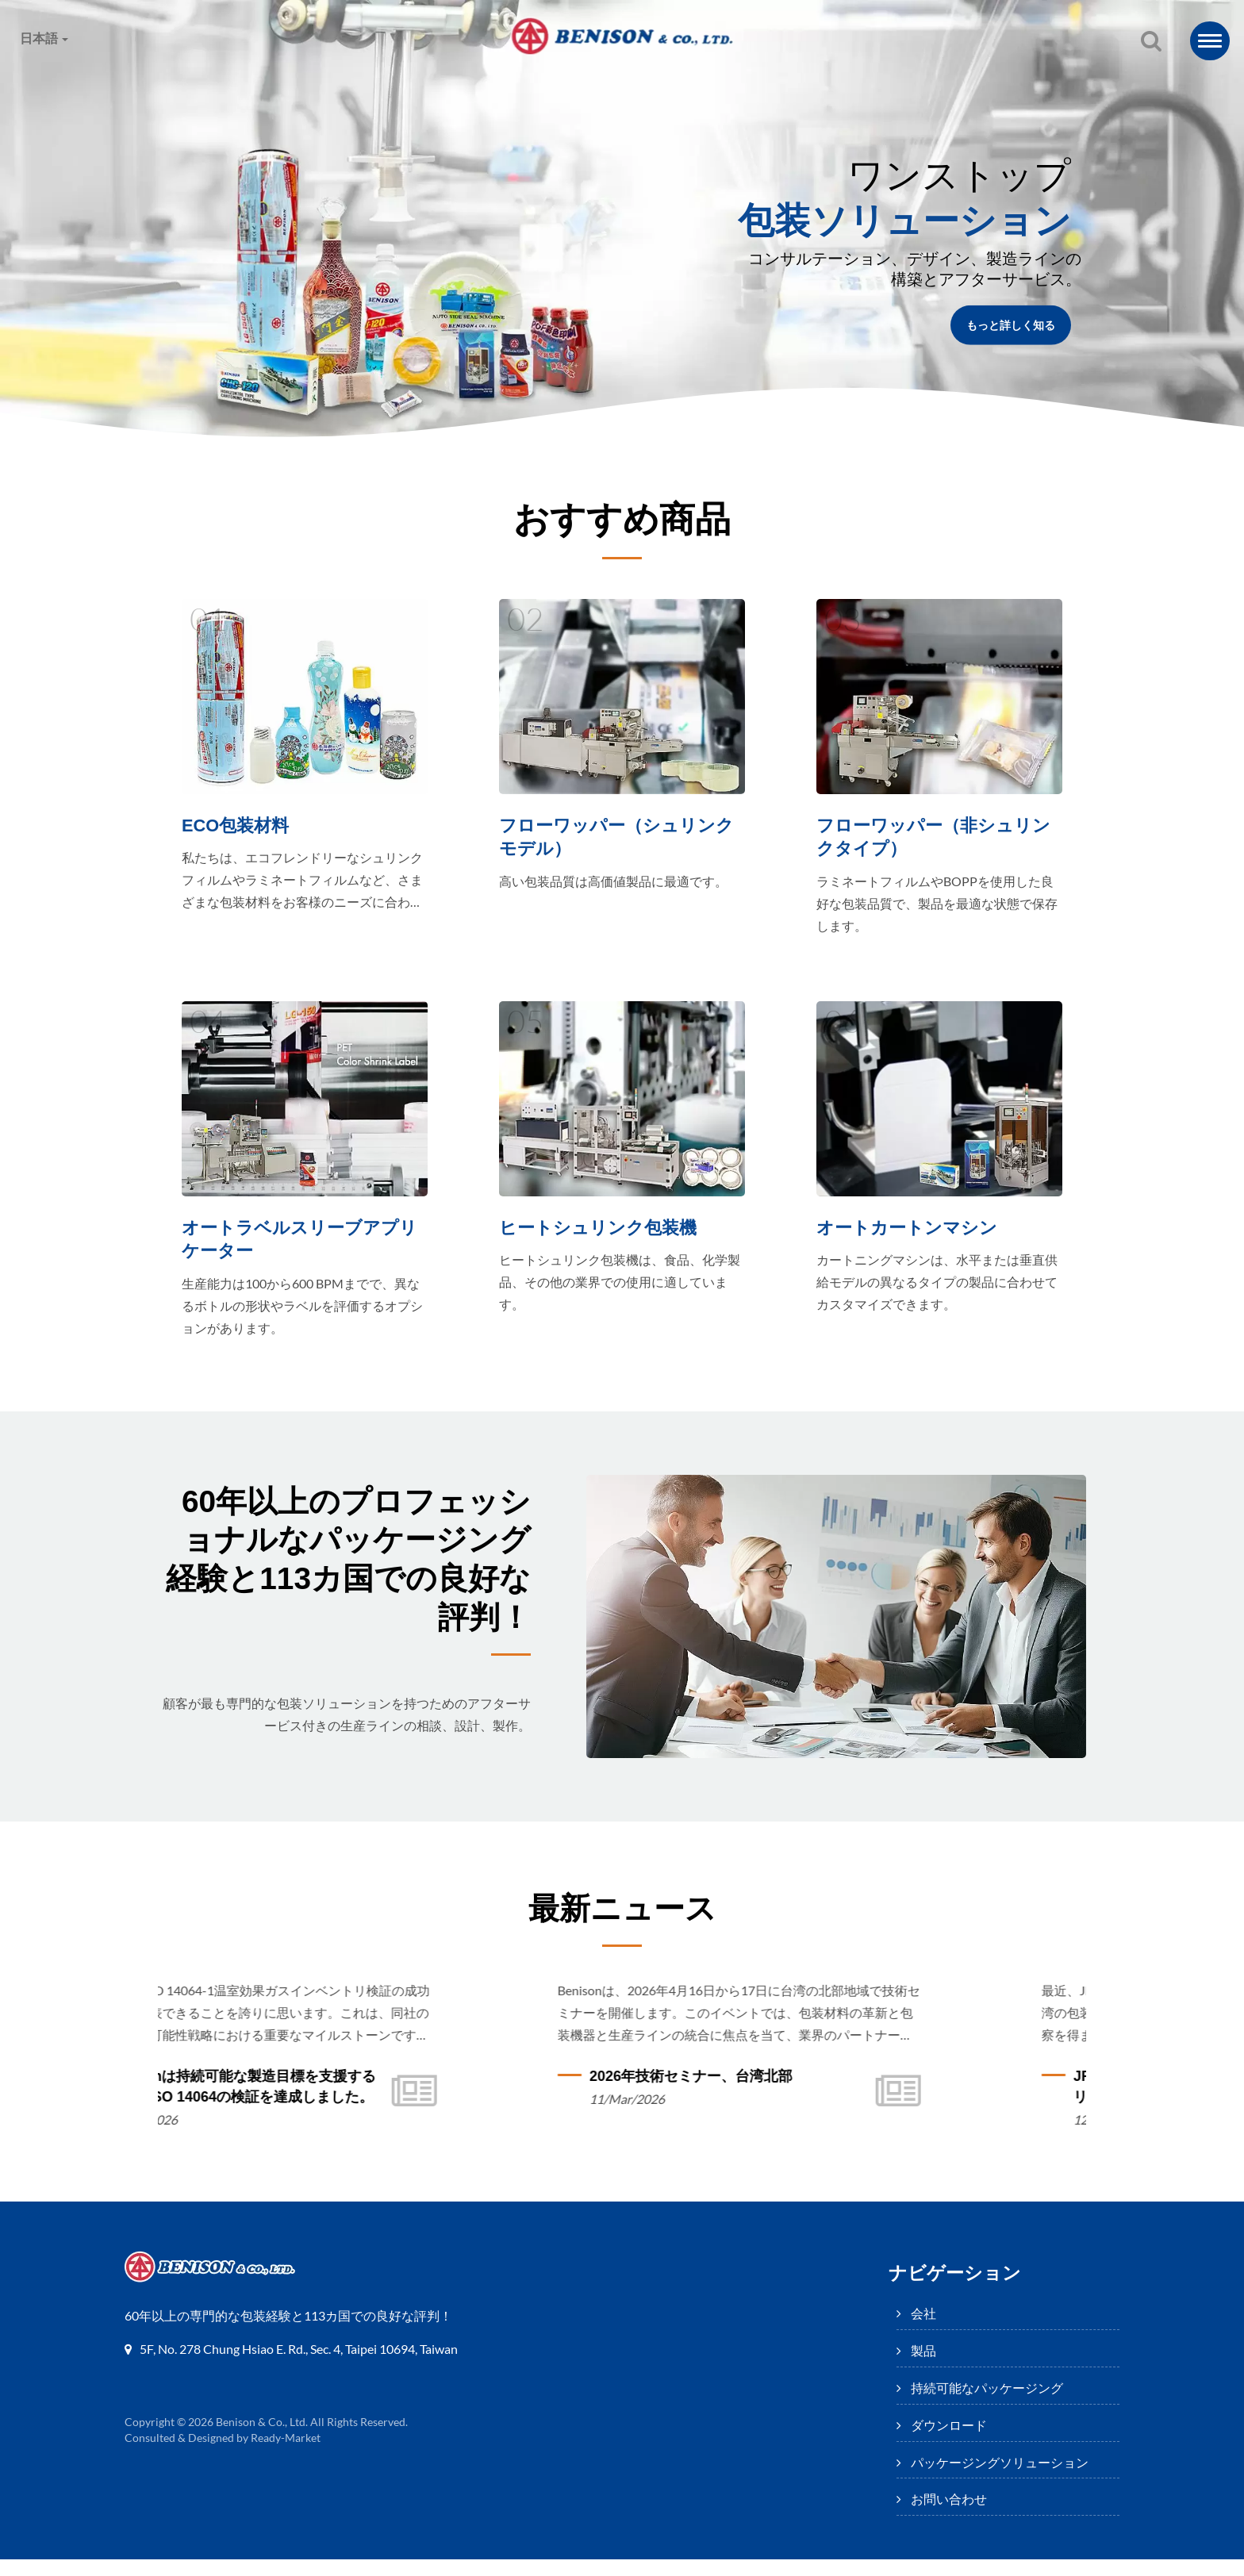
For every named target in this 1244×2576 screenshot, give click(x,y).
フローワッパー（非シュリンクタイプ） (938, 838)
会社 (220, 91)
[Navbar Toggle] (1210, 40)
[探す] (1151, 42)
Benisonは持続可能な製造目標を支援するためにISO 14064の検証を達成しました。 (365, 2103)
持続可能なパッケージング (453, 91)
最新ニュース (622, 1923)
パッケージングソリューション (811, 91)
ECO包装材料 (238, 826)
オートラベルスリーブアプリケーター (305, 1248)
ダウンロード (626, 91)
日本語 (44, 38)
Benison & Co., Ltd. (262, 2438)
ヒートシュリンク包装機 (602, 1236)
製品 (304, 91)
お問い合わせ (998, 91)
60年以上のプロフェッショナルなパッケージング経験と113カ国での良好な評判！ (348, 1586)
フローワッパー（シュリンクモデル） (621, 838)
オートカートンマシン (910, 1236)
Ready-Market (288, 2454)
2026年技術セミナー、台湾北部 (815, 2093)
